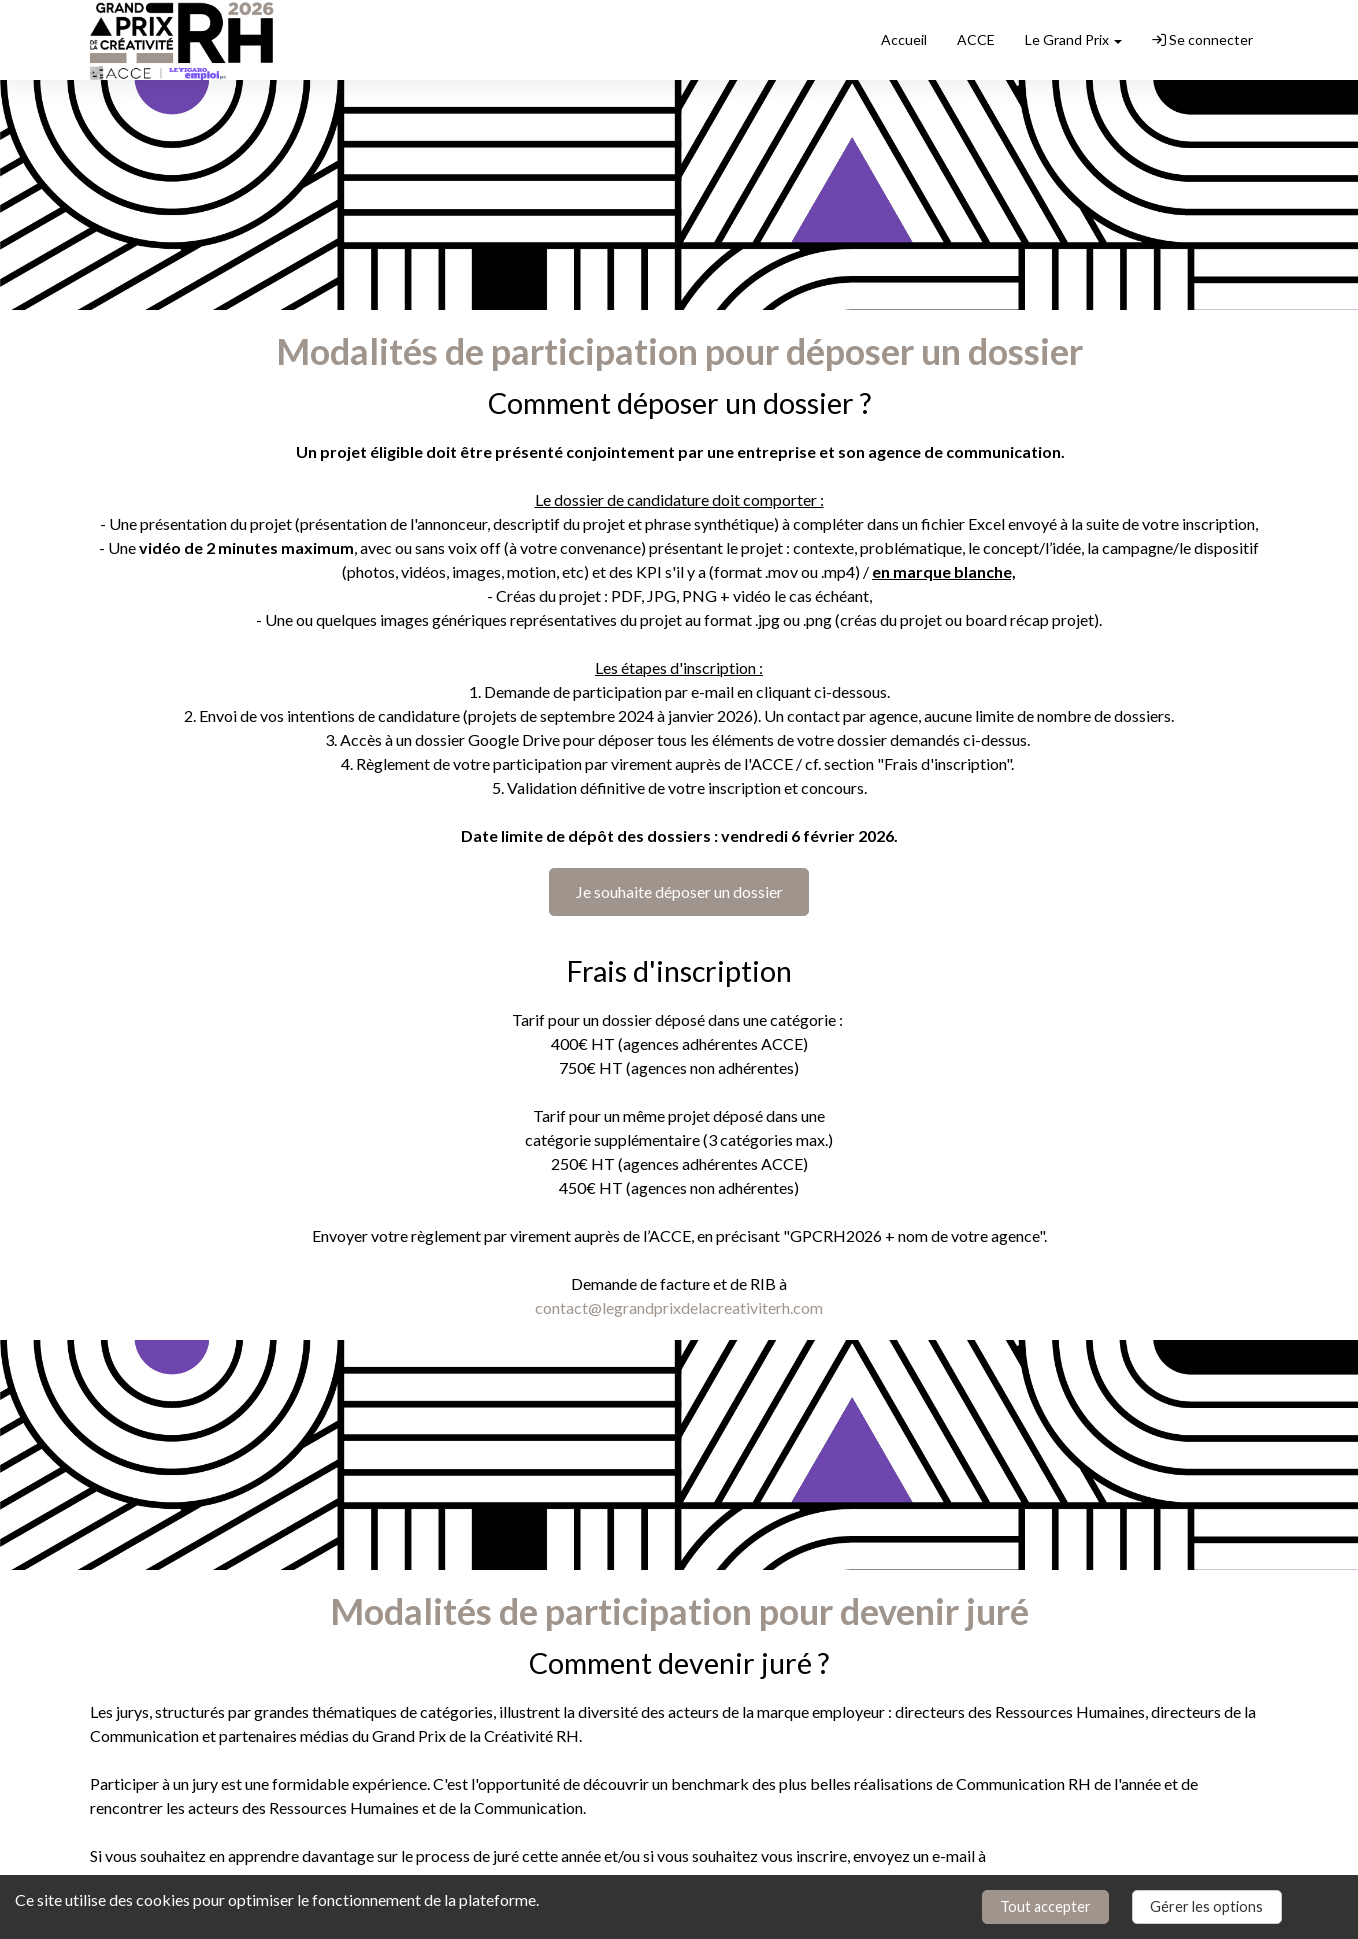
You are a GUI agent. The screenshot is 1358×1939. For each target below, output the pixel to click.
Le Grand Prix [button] (1073, 39)
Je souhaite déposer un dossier (679, 891)
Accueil (904, 39)
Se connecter (1202, 39)
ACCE (976, 39)
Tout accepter (1045, 1906)
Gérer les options (1206, 1906)
